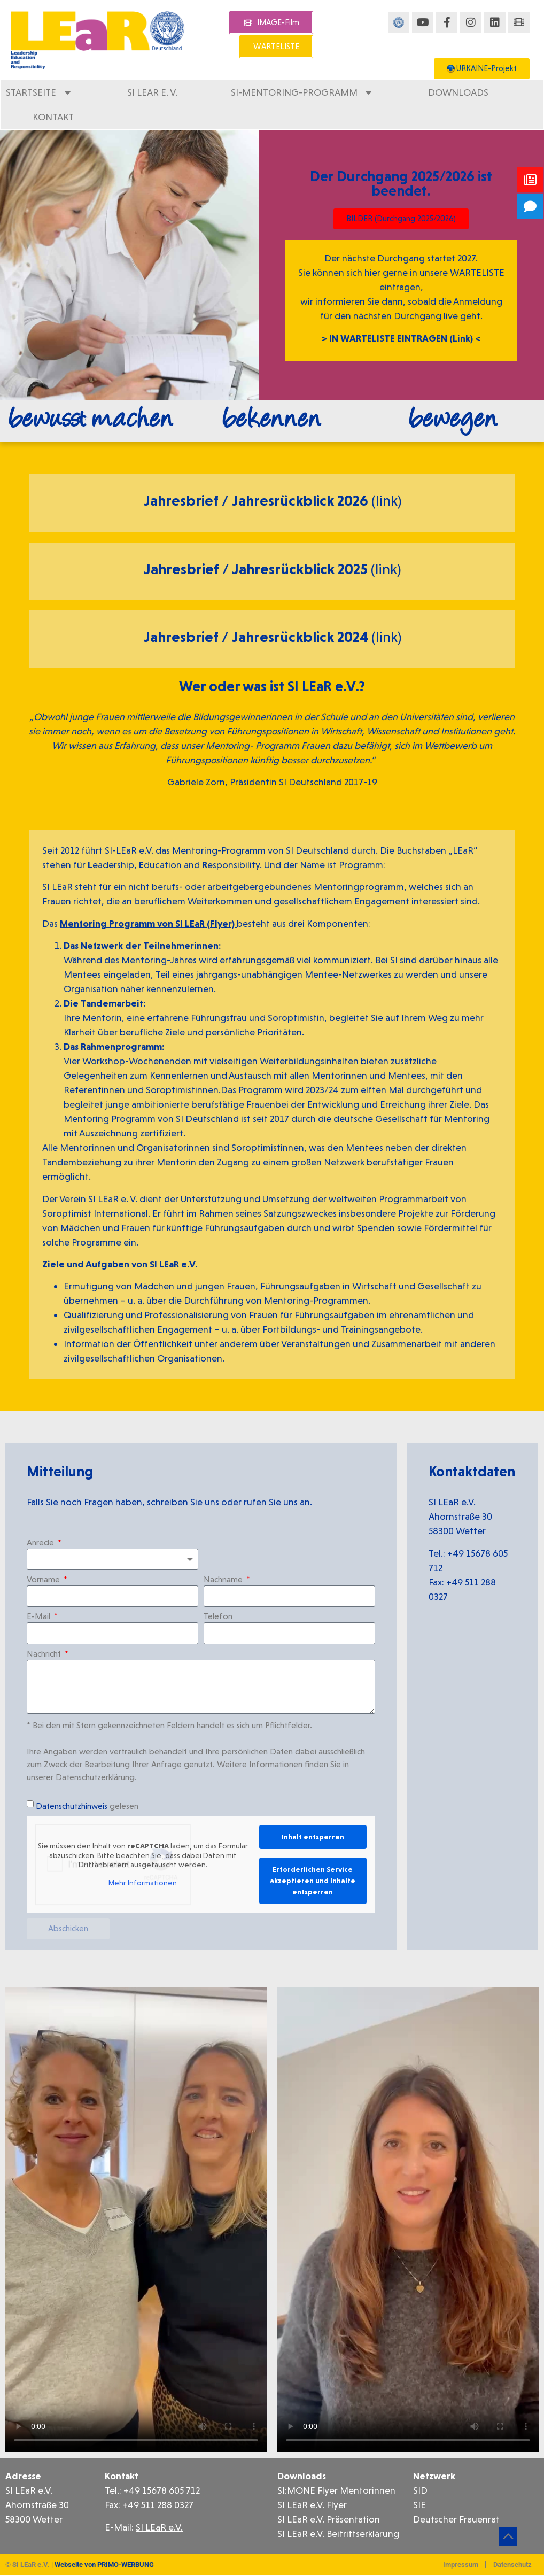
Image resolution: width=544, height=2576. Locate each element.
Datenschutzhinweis (71, 1806)
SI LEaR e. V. (152, 92)
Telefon (218, 1616)
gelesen (87, 1806)
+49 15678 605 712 (160, 2490)
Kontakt (53, 116)
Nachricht (45, 1654)
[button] (23, 2552)
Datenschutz (512, 2564)
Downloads (458, 92)
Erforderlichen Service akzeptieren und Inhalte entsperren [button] (312, 1880)
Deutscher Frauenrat (456, 2519)
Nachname (224, 1579)
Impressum (460, 2564)
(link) (386, 500)
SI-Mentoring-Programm (303, 92)
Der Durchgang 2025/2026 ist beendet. (401, 183)
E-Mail (39, 1616)
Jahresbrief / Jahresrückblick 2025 (257, 569)
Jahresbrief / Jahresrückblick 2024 (257, 637)
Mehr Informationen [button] (142, 1882)
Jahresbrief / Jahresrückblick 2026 (257, 500)
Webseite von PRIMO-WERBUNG (104, 2564)
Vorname (44, 1579)
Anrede (41, 1543)
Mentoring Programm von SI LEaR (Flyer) (148, 923)
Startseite (40, 92)
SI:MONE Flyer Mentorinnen (336, 2490)
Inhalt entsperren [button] (313, 1836)
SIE (419, 2504)
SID (420, 2490)
